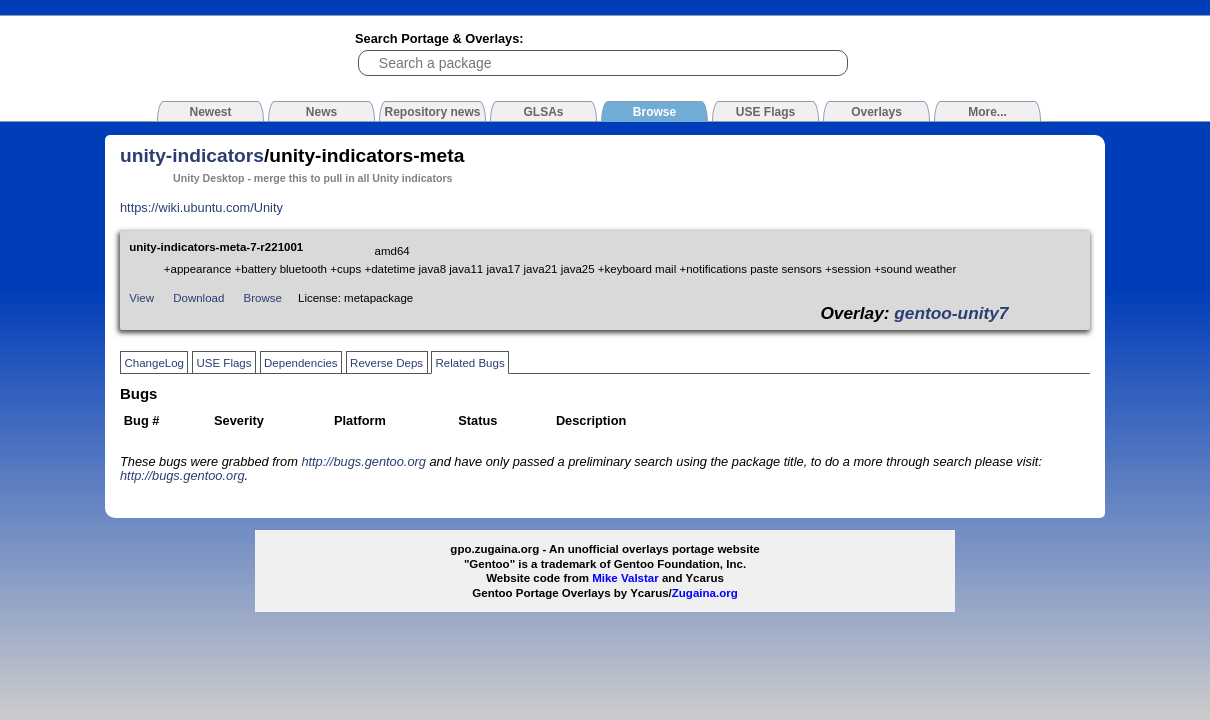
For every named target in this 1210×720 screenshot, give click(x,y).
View (141, 298)
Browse (263, 298)
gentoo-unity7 (951, 313)
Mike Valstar (625, 578)
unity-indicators (192, 155)
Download (198, 298)
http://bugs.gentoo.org (363, 461)
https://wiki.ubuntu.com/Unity (201, 207)
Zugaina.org (705, 593)
